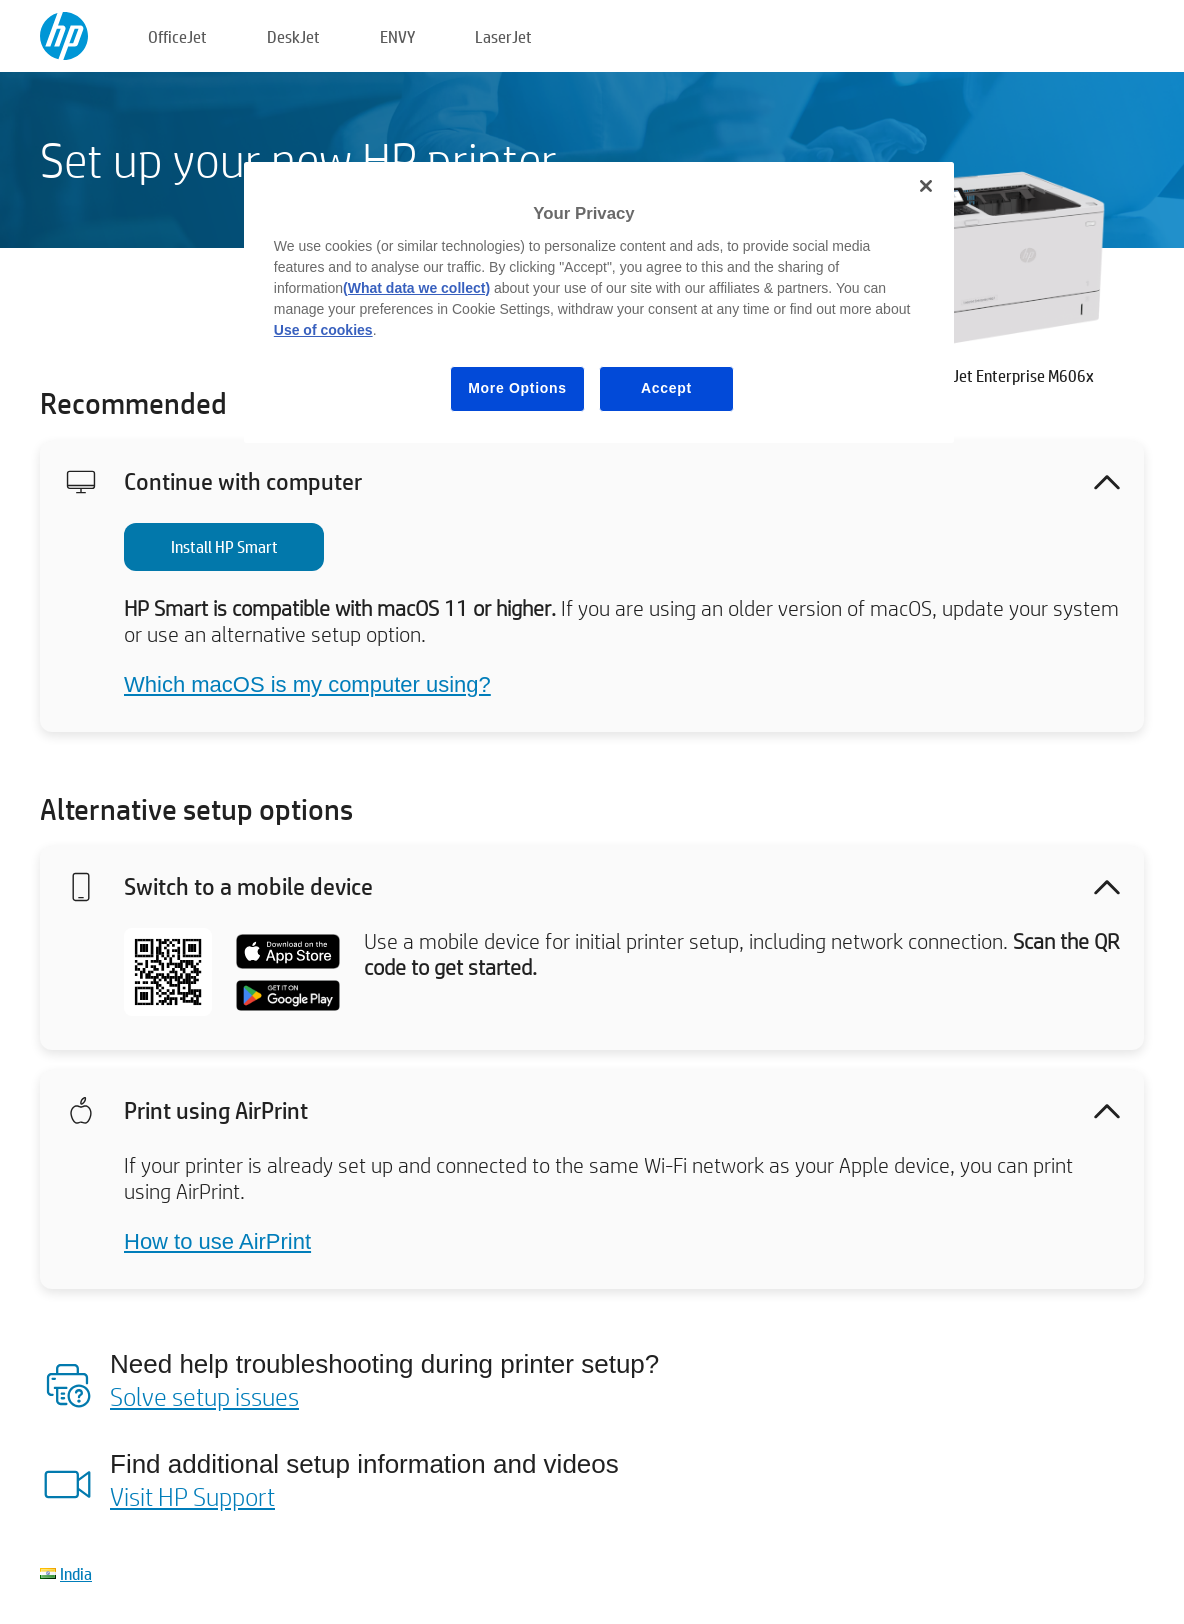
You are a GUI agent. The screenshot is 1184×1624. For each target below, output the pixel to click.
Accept (666, 388)
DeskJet (293, 36)
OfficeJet (177, 36)
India (76, 1573)
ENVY (397, 36)
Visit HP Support (192, 1496)
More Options (517, 388)
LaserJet (503, 36)
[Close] (926, 186)
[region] (599, 302)
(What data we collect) (416, 288)
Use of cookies (323, 330)
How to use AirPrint (217, 1241)
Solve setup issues (204, 1396)
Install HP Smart (224, 546)
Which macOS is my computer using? (307, 684)
